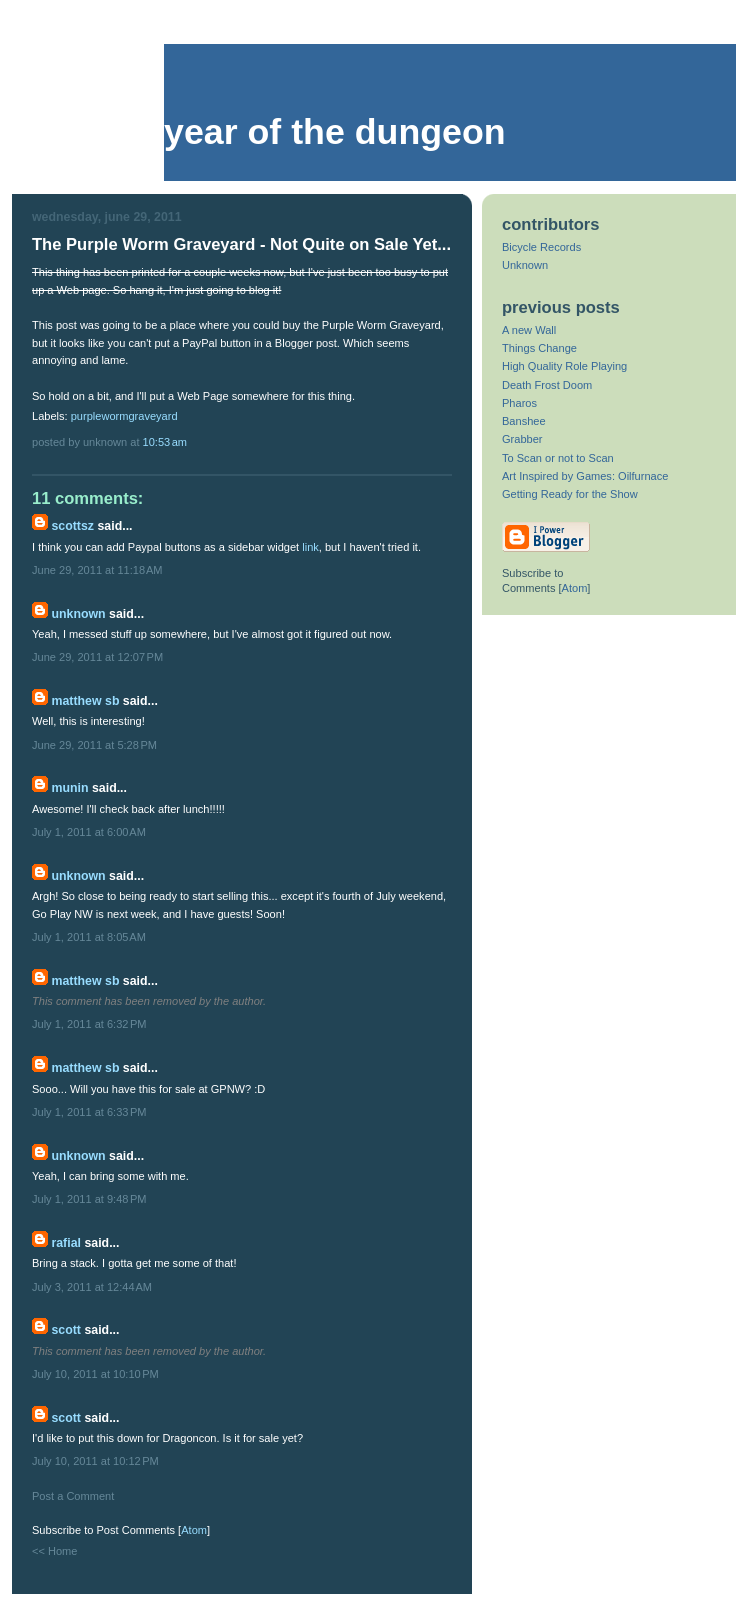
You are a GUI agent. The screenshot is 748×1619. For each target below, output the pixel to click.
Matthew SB (85, 701)
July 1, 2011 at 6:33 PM (89, 1112)
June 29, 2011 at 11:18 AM (97, 570)
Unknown (78, 614)
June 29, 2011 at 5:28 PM (94, 745)
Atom (194, 1530)
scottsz (72, 526)
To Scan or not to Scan (558, 458)
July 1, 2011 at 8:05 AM (89, 937)
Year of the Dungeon (335, 132)
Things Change (539, 348)
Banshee (524, 421)
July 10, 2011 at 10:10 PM (95, 1374)
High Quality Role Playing (564, 366)
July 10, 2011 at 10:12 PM (95, 1461)
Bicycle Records (541, 247)
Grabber (522, 439)
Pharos (519, 403)
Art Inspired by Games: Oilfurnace (585, 476)
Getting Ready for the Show (570, 494)
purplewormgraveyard (124, 416)
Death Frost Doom (547, 385)
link (310, 547)
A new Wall (529, 330)
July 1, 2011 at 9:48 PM (89, 1199)
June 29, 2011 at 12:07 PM (97, 657)
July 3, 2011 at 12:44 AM (92, 1287)
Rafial (66, 1243)
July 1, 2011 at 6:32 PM (89, 1024)
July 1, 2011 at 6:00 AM (89, 832)
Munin (69, 788)
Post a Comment (73, 1496)
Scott (66, 1330)
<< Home (54, 1551)
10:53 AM (165, 442)
